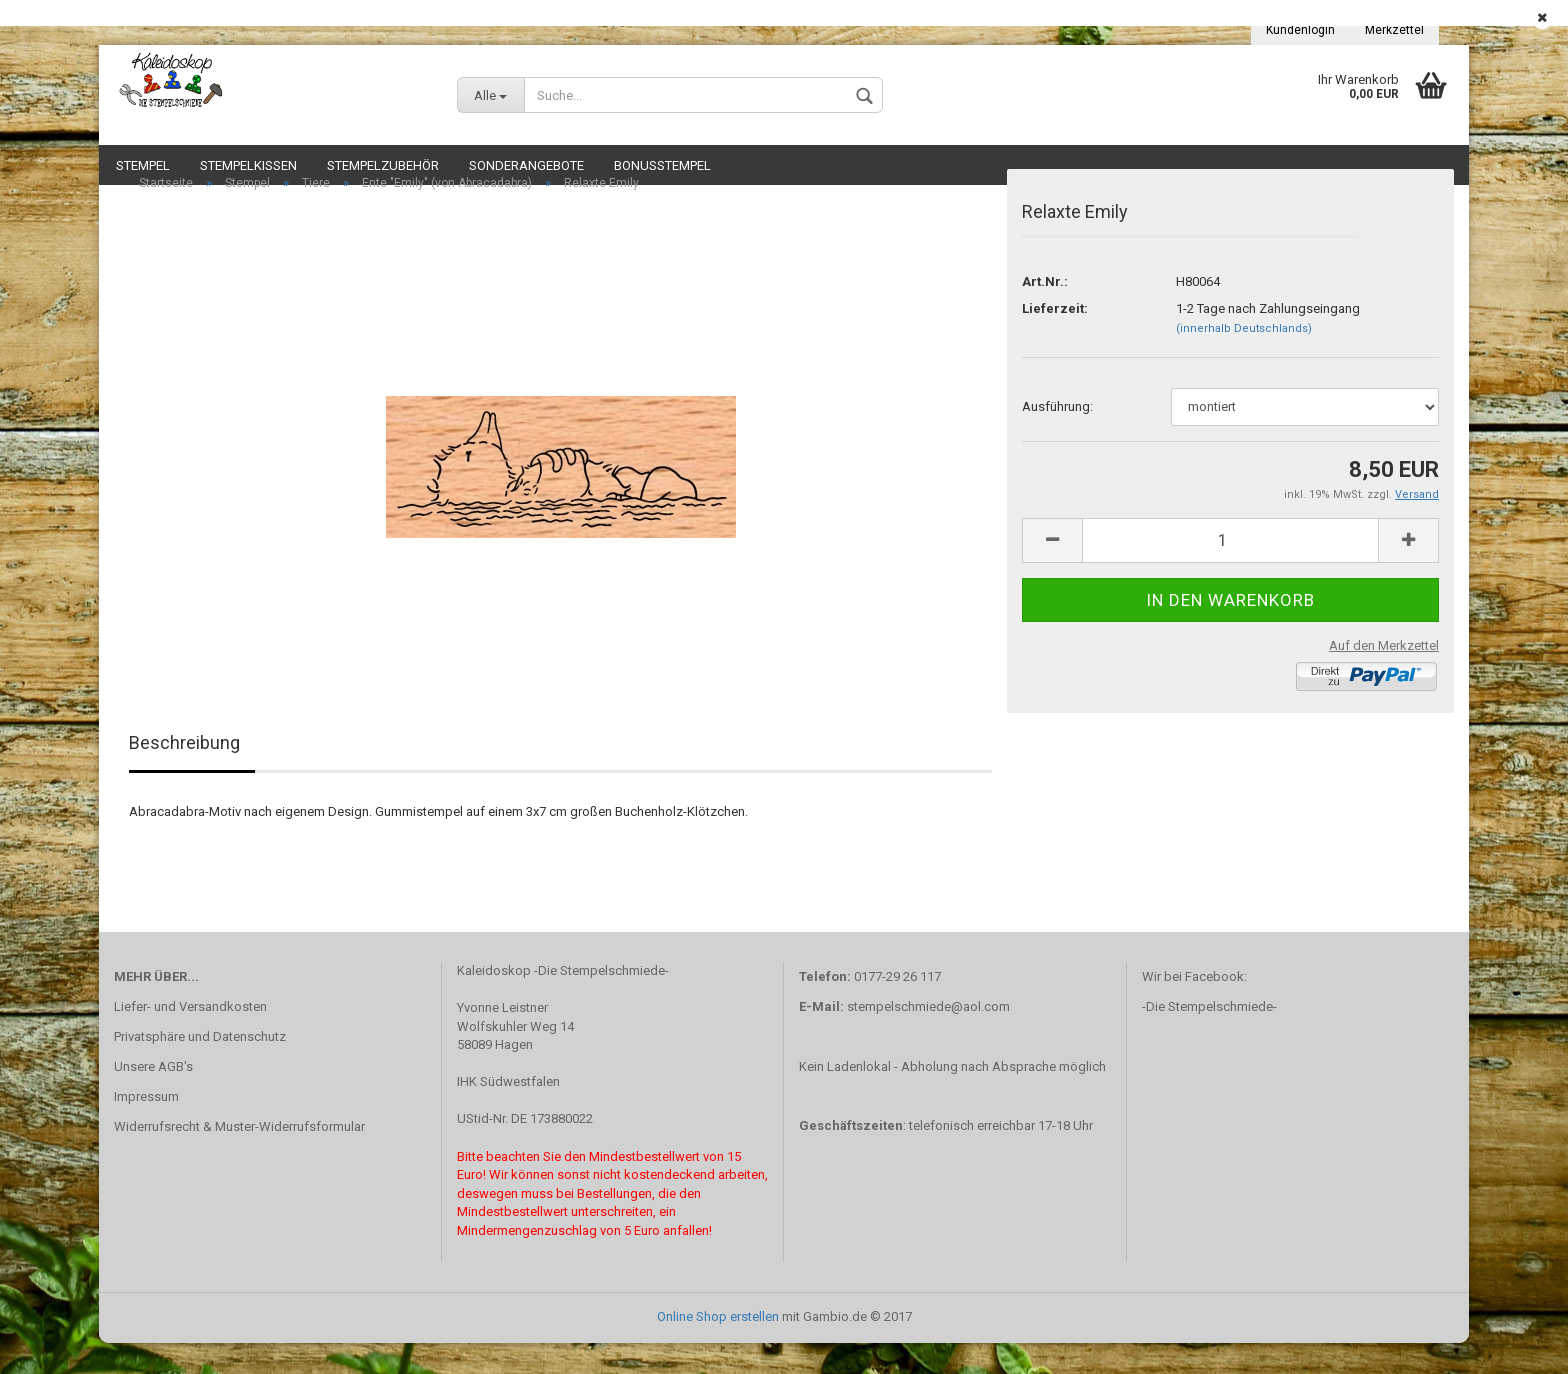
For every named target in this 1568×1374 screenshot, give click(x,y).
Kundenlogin (1300, 30)
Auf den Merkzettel (1384, 676)
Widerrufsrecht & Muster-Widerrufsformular (239, 1157)
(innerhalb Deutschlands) (1244, 359)
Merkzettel (1394, 30)
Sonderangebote (526, 165)
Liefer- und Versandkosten (190, 1037)
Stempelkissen (248, 165)
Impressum (146, 1127)
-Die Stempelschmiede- (1209, 1037)
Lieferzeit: (1055, 339)
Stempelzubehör (383, 165)
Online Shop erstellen (718, 1347)
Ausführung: (1057, 437)
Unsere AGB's (153, 1097)
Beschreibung (184, 774)
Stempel (143, 165)
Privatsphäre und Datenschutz (200, 1067)
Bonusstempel (662, 165)
